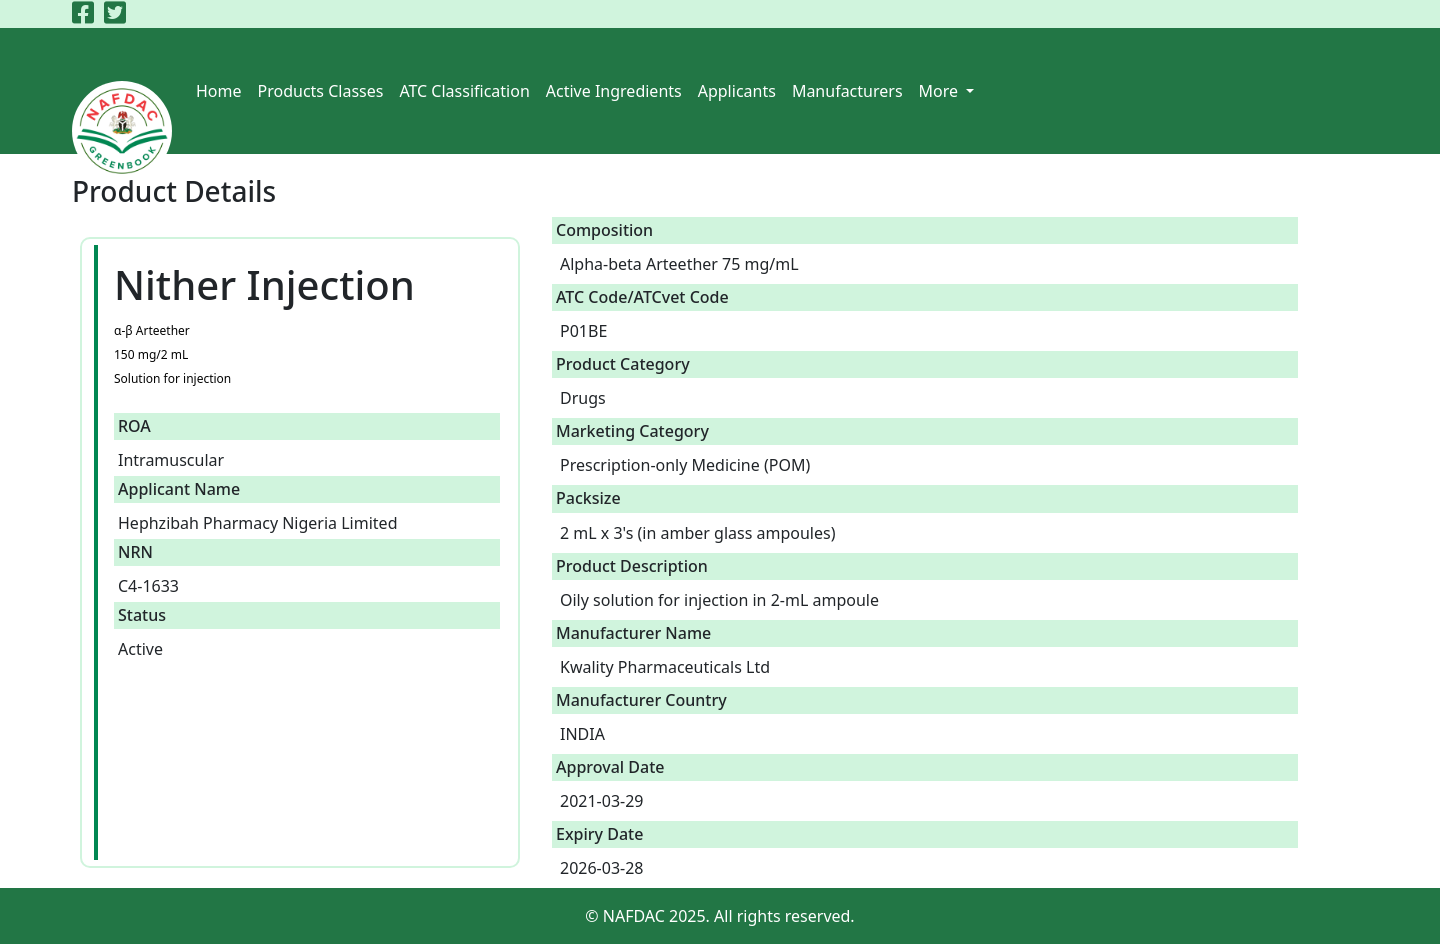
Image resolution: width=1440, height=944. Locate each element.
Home (219, 91)
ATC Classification (464, 91)
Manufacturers (847, 91)
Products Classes (321, 91)
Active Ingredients (614, 91)
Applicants (737, 91)
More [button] (941, 91)
